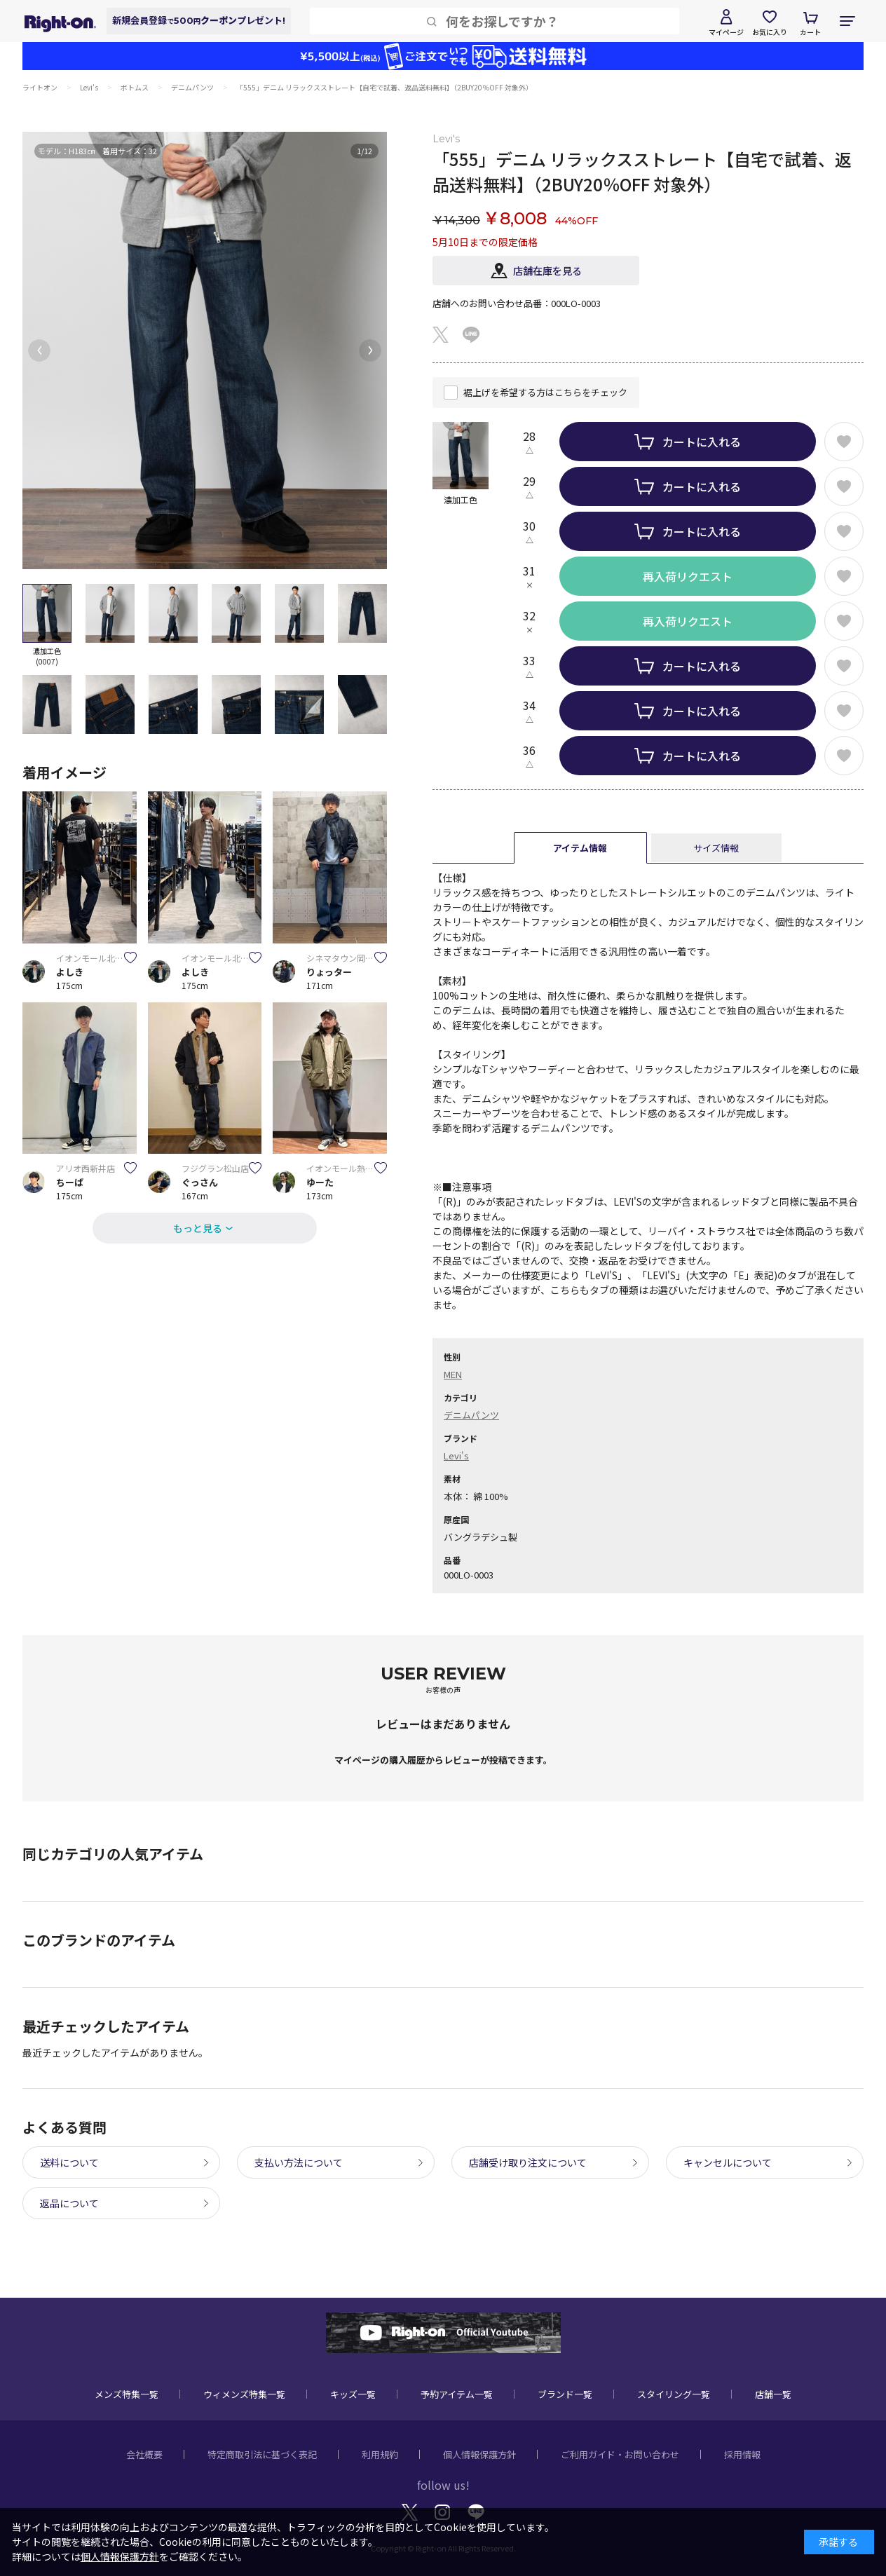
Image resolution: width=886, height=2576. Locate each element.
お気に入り (769, 32)
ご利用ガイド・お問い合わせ (620, 2454)
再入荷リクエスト (687, 576)
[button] (39, 350)
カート (810, 32)
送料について (69, 2162)
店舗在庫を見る (547, 271)
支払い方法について (298, 2162)
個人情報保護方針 (479, 2454)
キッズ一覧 (353, 2394)
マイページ (726, 32)
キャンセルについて (727, 2162)
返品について (69, 2203)
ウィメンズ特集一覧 (244, 2394)
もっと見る (197, 1228)
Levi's (456, 1455)
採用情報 (742, 2454)
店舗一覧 (773, 2394)
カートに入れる (701, 441)
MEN (453, 1374)
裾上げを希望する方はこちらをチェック (545, 392)
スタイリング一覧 (673, 2394)
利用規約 (380, 2454)
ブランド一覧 (565, 2394)
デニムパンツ (471, 1415)
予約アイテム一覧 (457, 2394)
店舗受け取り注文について (528, 2162)
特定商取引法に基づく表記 (262, 2454)
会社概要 (144, 2454)
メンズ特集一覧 (126, 2394)
